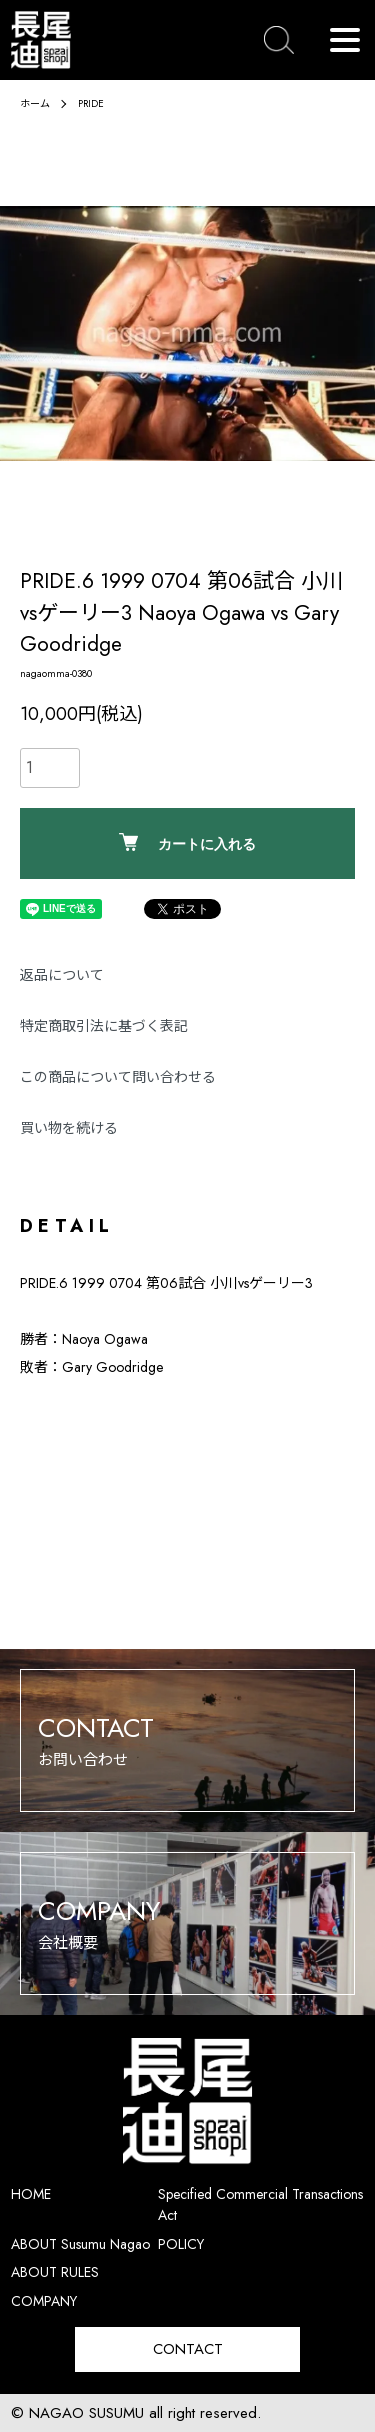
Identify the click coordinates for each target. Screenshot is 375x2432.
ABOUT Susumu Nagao (80, 2244)
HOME (31, 2194)
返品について (62, 975)
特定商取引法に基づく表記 (104, 1026)
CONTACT (188, 2349)
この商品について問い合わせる (118, 1077)
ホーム (35, 103)
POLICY (181, 2244)
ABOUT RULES (55, 2272)
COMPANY (44, 2301)
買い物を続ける (69, 1128)
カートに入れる (187, 842)
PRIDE (91, 103)
